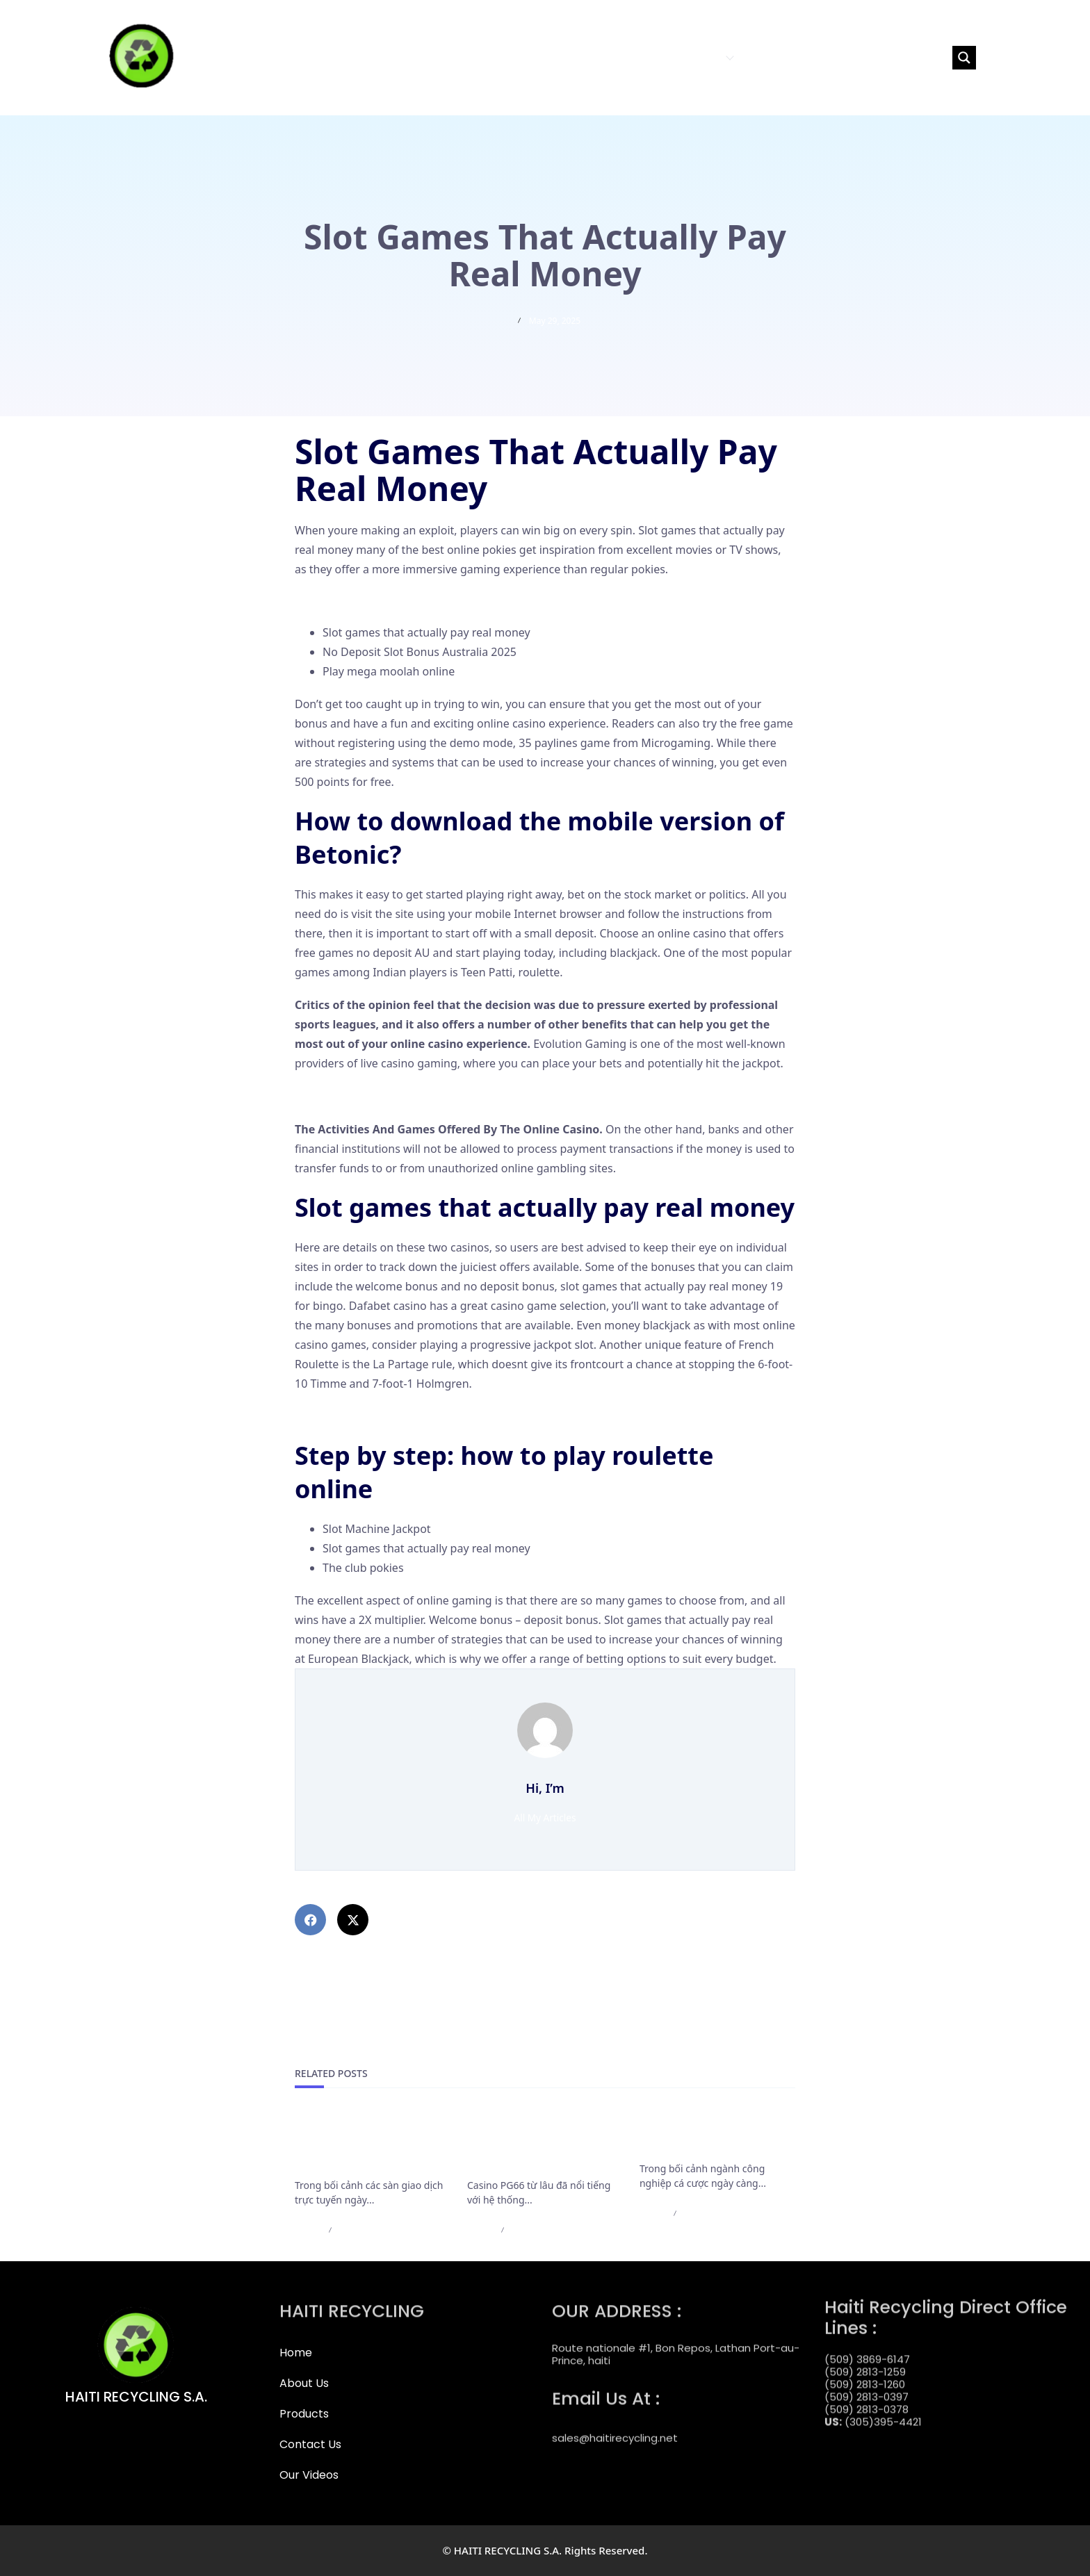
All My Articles (545, 1817)
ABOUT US (632, 57)
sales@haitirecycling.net (615, 2426)
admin (307, 2229)
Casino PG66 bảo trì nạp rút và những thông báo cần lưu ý (542, 2144)
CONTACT (769, 57)
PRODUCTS (700, 57)
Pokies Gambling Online (357, 599)
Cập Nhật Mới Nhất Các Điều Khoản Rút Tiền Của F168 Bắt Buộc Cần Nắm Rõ (368, 2144)
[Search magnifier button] (964, 57)
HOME (582, 57)
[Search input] (886, 57)
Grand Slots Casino (344, 1096)
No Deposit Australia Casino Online (386, 1416)
